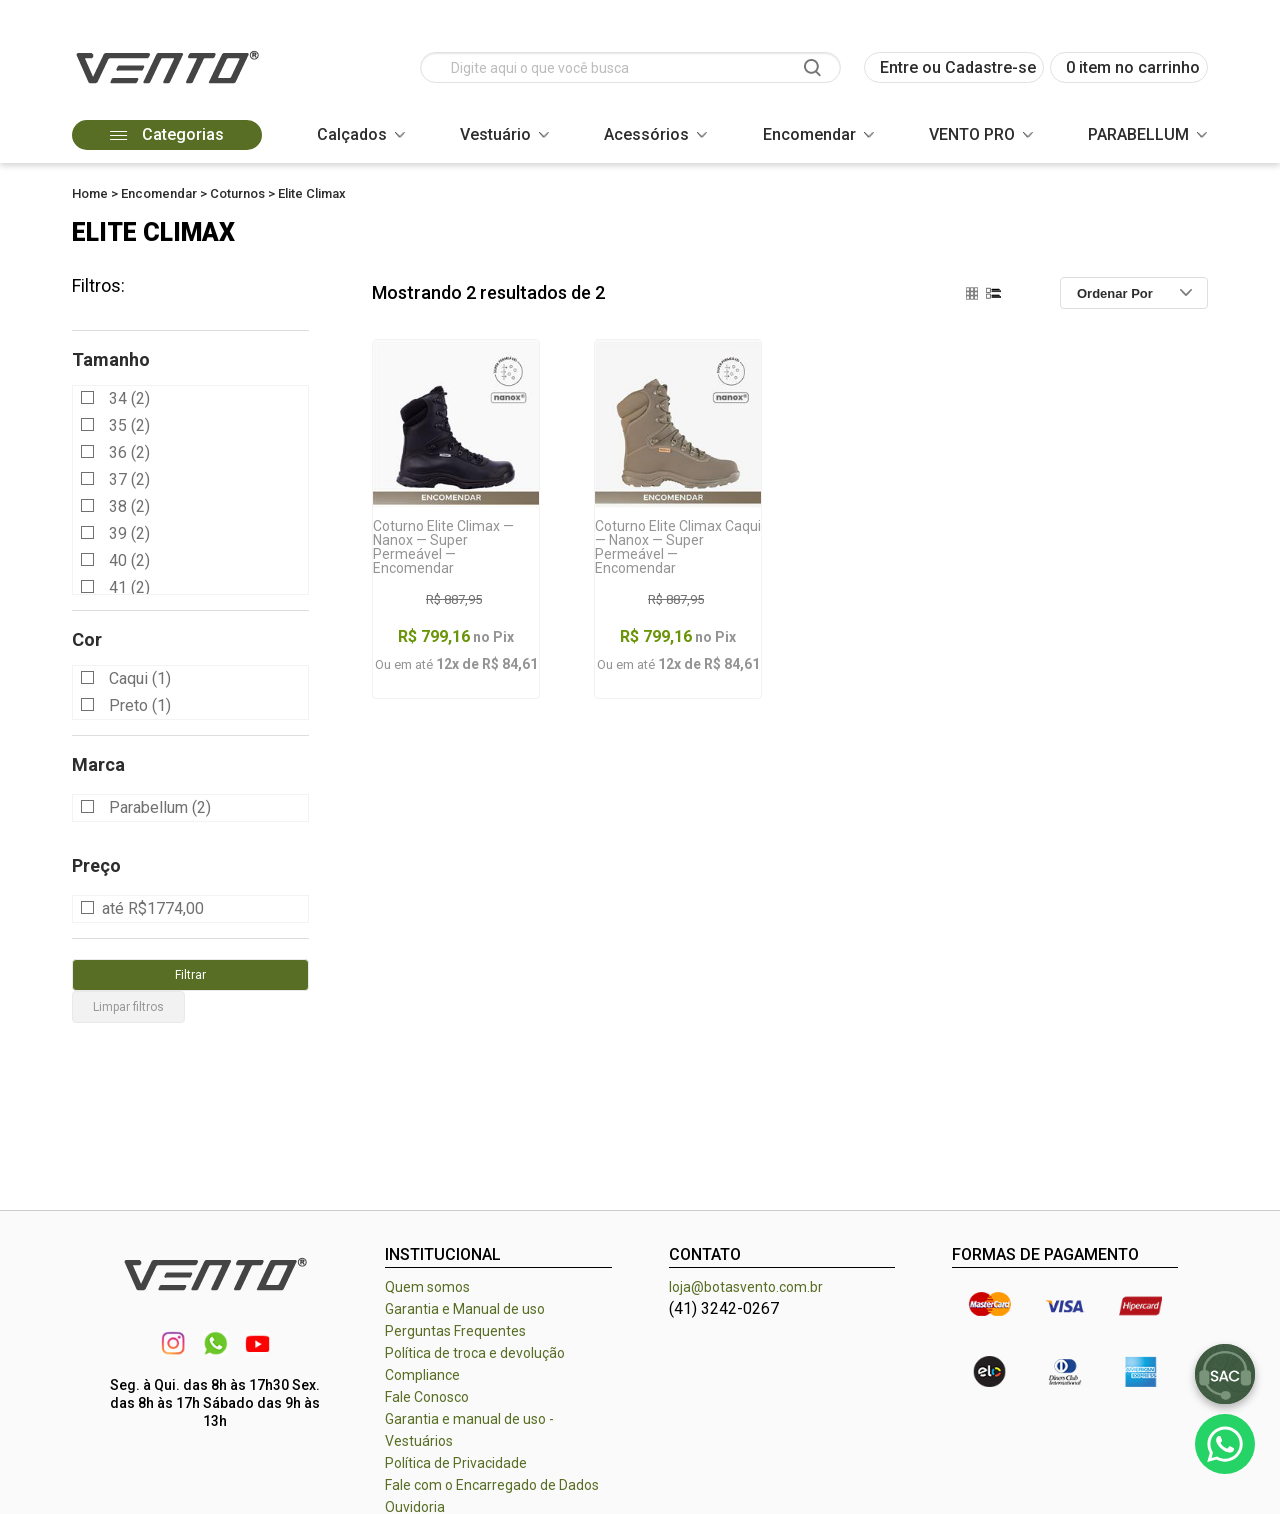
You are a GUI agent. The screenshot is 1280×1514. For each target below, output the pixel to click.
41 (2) (129, 587)
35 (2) (129, 425)
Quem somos (427, 1287)
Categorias (166, 134)
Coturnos (237, 193)
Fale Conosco (427, 1397)
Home (90, 193)
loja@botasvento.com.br (746, 1287)
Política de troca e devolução (475, 1353)
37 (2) (129, 479)
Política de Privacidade (456, 1463)
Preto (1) (140, 705)
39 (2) (129, 533)
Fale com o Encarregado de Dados (492, 1485)
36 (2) (129, 452)
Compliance (422, 1375)
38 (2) (129, 506)
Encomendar (809, 134)
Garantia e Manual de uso (465, 1309)
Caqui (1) (140, 678)
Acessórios (646, 134)
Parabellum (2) (160, 808)
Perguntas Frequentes (455, 1331)
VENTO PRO (972, 134)
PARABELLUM (1138, 134)
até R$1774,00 (153, 909)
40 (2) (129, 560)
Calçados (352, 134)
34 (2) (129, 398)
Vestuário (495, 134)
